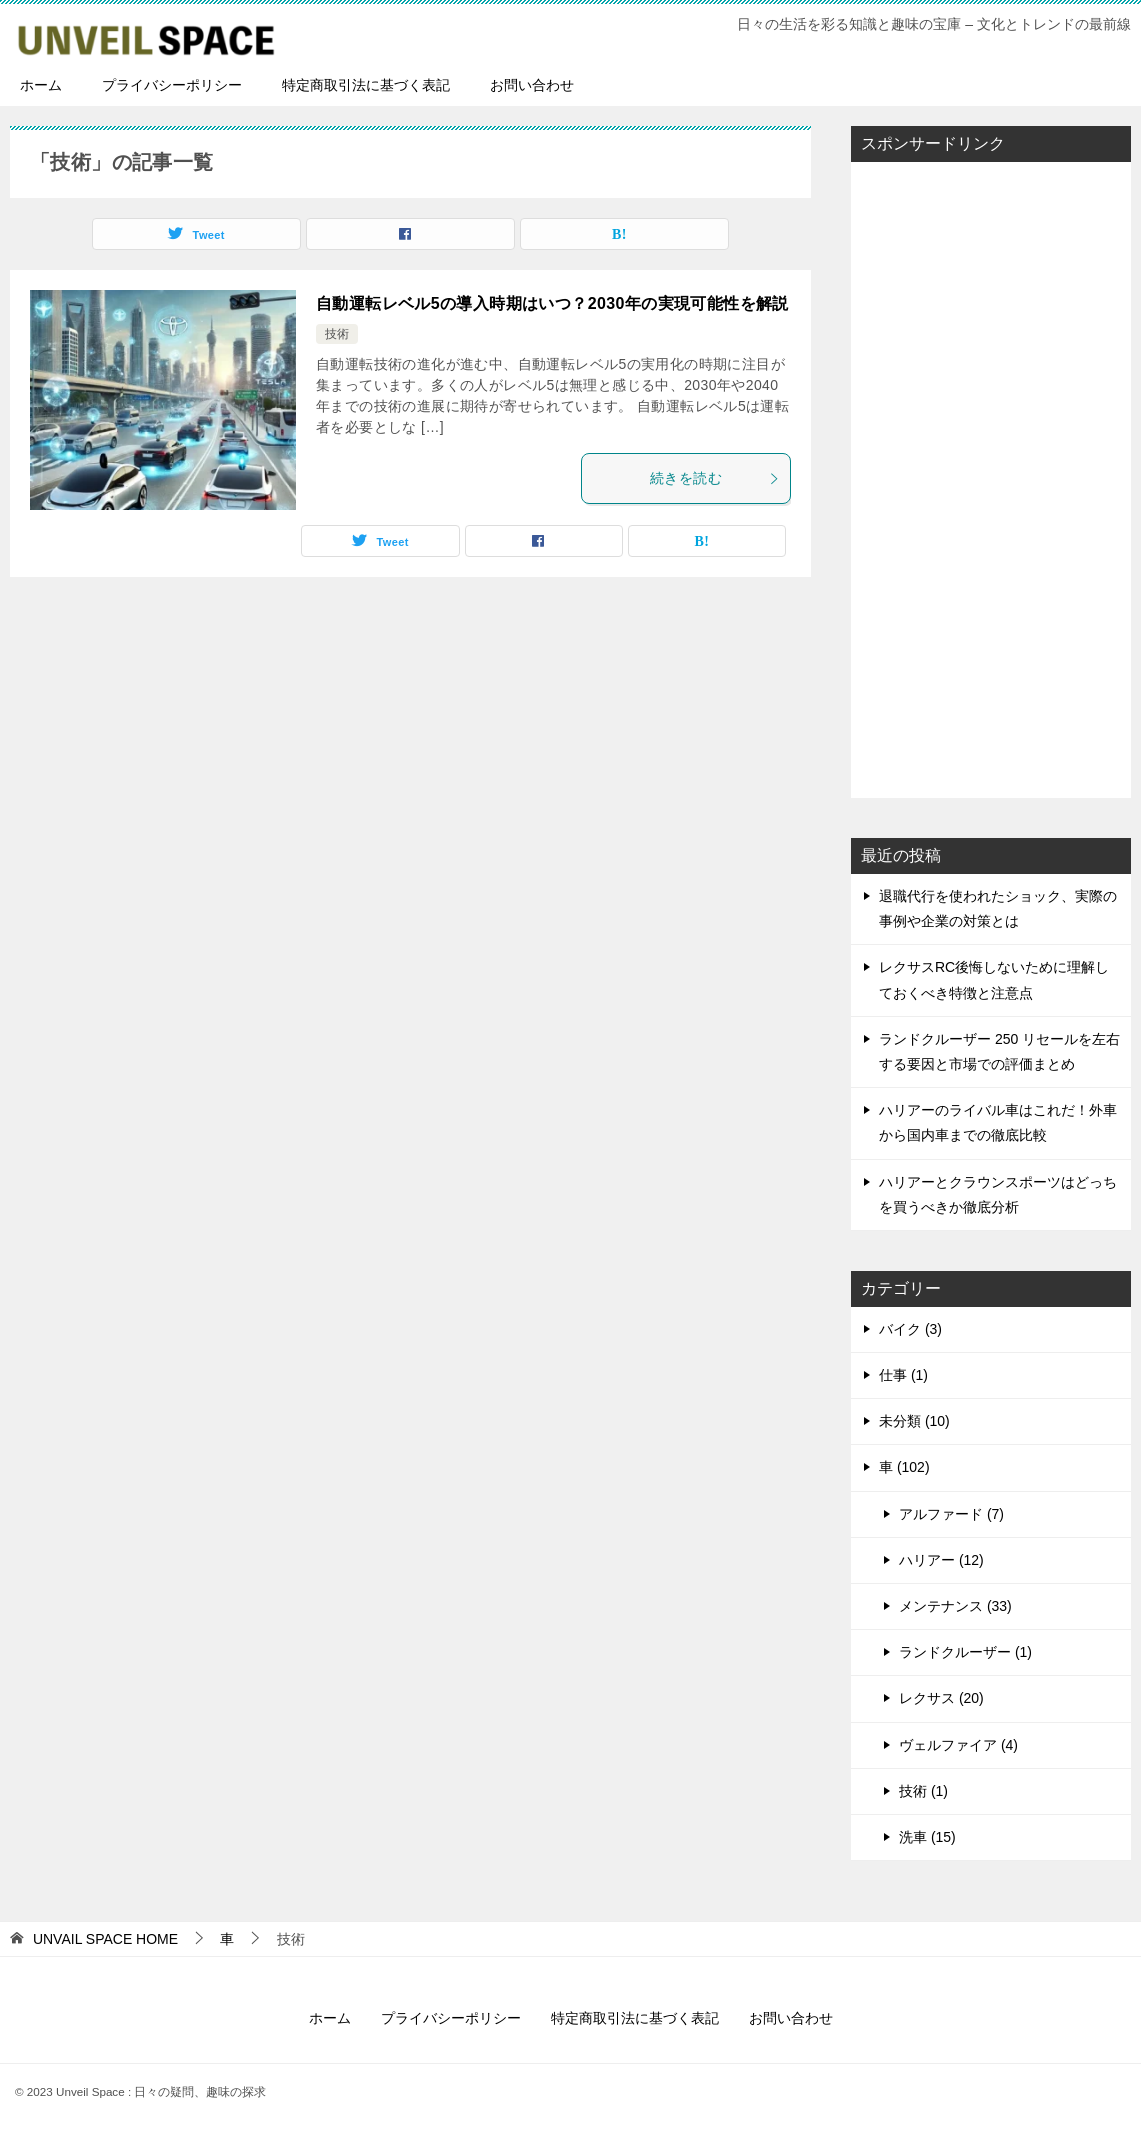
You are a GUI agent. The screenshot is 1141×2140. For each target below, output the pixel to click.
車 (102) (904, 1467)
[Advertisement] (991, 478)
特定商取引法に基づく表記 (366, 85)
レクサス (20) (941, 1698)
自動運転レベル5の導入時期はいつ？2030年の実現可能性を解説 (552, 303)
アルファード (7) (951, 1514)
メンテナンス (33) (955, 1606)
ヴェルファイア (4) (958, 1745)
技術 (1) (923, 1791)
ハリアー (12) (941, 1560)
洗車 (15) (927, 1837)
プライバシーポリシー (172, 85)
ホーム (41, 85)
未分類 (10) (914, 1421)
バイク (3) (910, 1329)
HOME (105, 1939)
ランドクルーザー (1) (965, 1652)
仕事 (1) (903, 1375)
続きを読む (715, 478)
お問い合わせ (532, 85)
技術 (337, 334)
